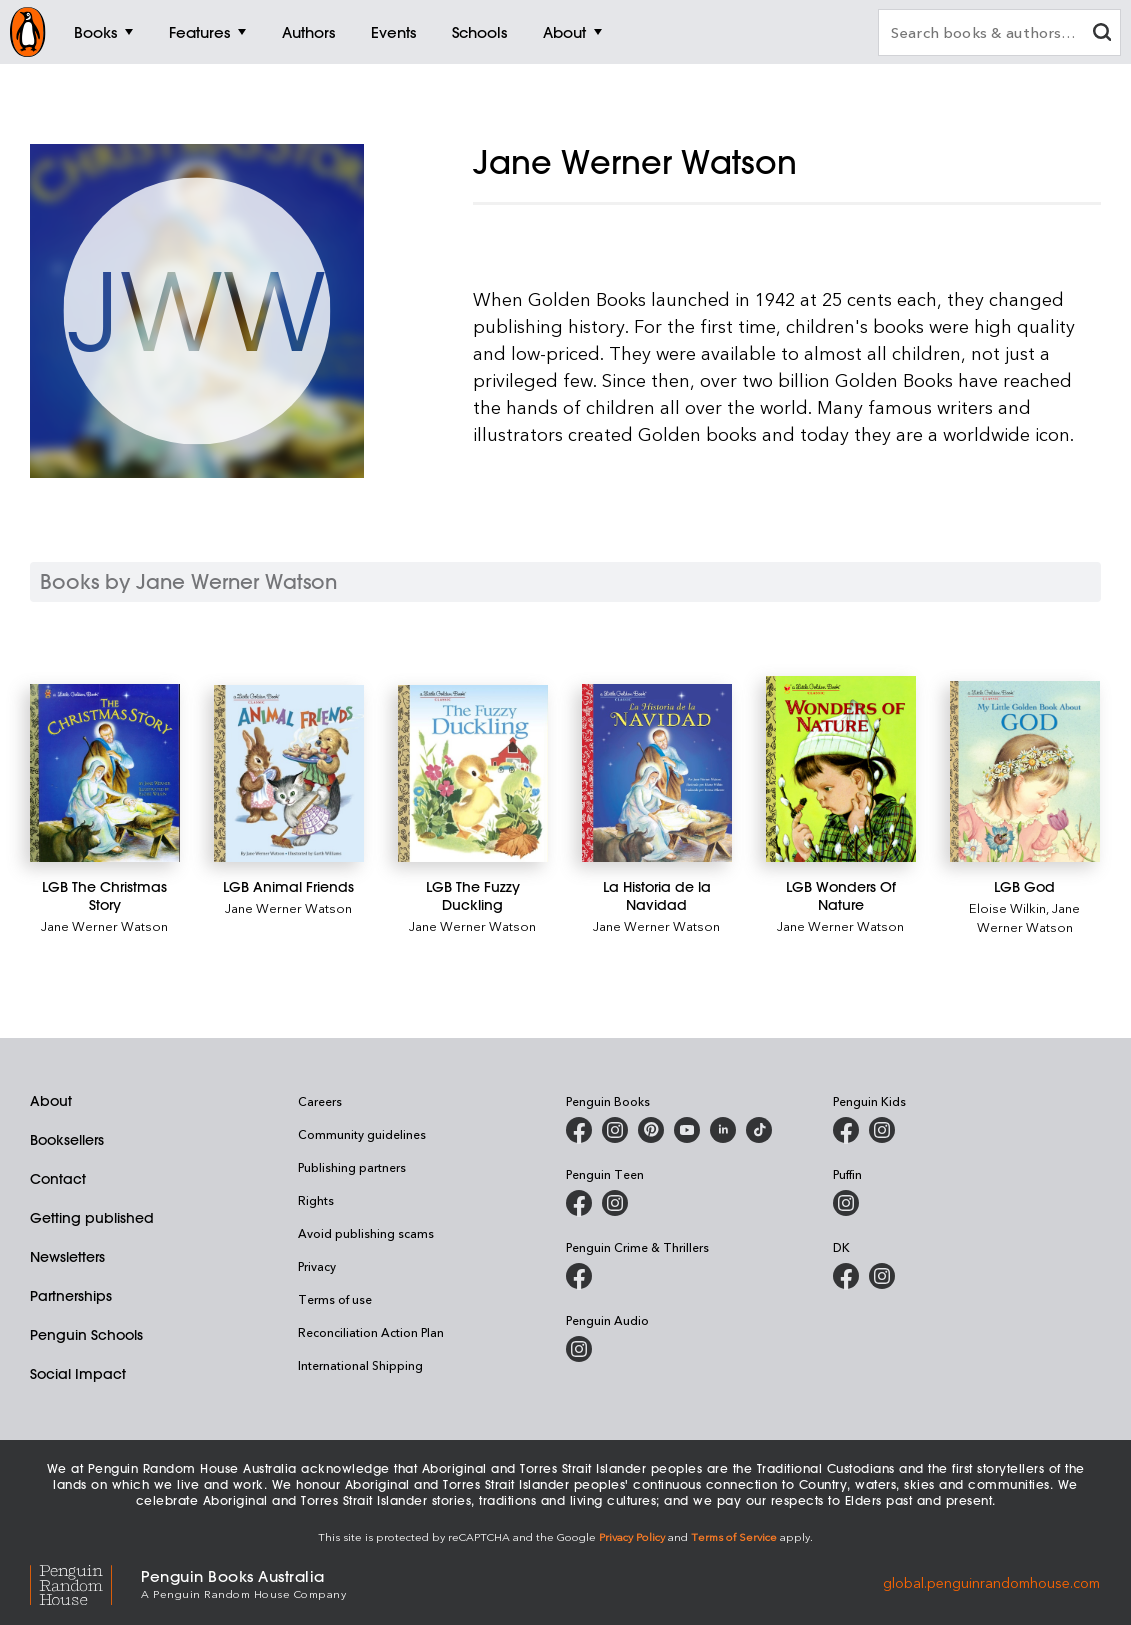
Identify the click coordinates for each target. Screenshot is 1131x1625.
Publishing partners (352, 1167)
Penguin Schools (86, 1335)
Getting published (92, 1218)
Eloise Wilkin (1007, 907)
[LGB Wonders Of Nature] (841, 769)
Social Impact (78, 1374)
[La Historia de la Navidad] (657, 773)
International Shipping (360, 1365)
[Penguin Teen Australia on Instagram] (615, 1203)
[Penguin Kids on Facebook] (846, 1130)
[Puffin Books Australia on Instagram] (846, 1203)
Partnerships (71, 1296)
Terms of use (335, 1299)
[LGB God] (1025, 771)
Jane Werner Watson (104, 925)
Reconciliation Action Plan (371, 1332)
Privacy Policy (632, 1536)
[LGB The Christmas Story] (105, 773)
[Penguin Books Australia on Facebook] (579, 1130)
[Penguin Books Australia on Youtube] (687, 1130)
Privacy (317, 1266)
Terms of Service (734, 1536)
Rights (316, 1200)
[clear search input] (1102, 34)
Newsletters (67, 1257)
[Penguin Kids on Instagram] (882, 1130)
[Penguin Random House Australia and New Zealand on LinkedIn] (723, 1130)
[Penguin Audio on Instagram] (579, 1349)
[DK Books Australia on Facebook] (846, 1276)
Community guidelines (362, 1134)
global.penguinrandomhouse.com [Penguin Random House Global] (991, 1582)
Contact (58, 1179)
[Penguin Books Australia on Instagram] (615, 1130)
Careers (320, 1101)
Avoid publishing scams (366, 1233)
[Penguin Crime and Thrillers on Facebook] (579, 1276)
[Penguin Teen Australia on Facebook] (579, 1203)
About (51, 1101)
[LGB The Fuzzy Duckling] (473, 773)
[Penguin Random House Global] (85, 1582)
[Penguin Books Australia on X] (651, 1130)
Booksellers (67, 1140)
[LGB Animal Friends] (289, 773)
